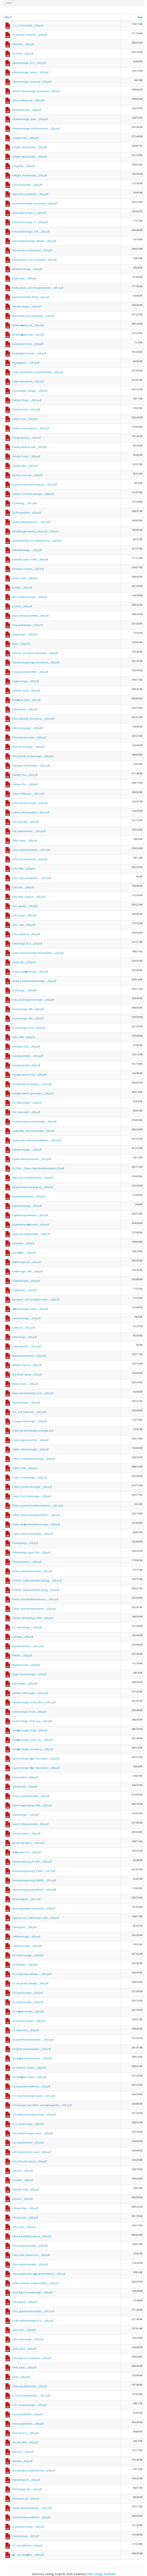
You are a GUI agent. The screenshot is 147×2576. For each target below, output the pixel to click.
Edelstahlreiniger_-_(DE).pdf (27, 550)
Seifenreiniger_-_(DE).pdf (25, 1814)
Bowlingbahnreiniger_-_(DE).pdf (29, 353)
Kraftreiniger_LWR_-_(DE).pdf (27, 1271)
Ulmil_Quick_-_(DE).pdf (24, 2348)
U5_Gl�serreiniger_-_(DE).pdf (28, 2011)
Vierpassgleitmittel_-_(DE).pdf (28, 2423)
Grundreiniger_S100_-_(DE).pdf (28, 1028)
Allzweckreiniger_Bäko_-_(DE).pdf (30, 119)
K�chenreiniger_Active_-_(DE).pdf (30, 1309)
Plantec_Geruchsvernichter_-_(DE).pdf (32, 1571)
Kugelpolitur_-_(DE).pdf (24, 1290)
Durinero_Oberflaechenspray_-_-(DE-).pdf (34, 484)
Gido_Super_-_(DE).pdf (24, 915)
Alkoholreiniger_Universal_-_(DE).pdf (31, 81)
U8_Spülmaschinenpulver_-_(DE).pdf (31, 2049)
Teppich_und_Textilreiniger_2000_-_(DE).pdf (35, 1917)
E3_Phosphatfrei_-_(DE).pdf (26, 512)
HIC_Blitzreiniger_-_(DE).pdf (26, 1102)
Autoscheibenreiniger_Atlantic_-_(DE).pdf (34, 241)
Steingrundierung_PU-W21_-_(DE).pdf (32, 1861)
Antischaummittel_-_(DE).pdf (27, 184)
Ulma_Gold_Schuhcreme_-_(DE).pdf (31, 2255)
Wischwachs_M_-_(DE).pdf (25, 2498)
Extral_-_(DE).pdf (20, 643)
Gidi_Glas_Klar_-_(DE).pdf (25, 821)
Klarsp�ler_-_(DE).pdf (24, 1252)
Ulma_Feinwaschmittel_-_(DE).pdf (29, 2245)
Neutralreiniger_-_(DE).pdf (26, 1402)
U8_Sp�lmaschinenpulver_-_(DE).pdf (32, 2058)
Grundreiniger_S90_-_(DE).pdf (28, 1018)
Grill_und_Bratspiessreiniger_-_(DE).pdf (33, 999)
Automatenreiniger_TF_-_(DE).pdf (29, 222)
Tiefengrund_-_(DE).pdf (24, 1927)
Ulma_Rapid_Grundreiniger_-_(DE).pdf (32, 2292)
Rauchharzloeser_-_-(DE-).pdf (27, 1646)
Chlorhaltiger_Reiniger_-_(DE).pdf (29, 390)
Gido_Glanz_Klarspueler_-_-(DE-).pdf (31, 878)
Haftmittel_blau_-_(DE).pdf (26, 1046)
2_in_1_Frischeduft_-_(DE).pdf (27, 25)
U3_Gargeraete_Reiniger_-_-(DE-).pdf (31, 1974)
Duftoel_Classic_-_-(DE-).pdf (27, 400)
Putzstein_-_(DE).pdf (22, 1636)
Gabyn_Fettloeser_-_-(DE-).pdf (28, 793)
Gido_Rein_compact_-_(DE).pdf (28, 896)
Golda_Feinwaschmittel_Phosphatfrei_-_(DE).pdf (37, 953)
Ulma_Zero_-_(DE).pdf (24, 2330)
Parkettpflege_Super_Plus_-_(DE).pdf (31, 1552)
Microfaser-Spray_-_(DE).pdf (27, 1374)
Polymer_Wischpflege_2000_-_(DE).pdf (32, 1618)
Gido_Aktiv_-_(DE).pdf (23, 868)
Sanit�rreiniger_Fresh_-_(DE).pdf (29, 1730)
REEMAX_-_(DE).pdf (22, 1655)
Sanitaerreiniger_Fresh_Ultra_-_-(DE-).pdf (34, 1702)
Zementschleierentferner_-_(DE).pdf (31, 2517)
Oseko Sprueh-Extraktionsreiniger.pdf (32, 1430)
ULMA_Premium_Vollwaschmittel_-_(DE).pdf (35, 2283)
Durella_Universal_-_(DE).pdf (27, 475)
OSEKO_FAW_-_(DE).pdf (24, 1468)
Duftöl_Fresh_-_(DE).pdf (24, 419)
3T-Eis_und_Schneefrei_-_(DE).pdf (29, 35)
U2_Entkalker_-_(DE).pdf (24, 1964)
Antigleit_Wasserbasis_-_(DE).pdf (29, 156)
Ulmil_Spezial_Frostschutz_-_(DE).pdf (31, 2358)
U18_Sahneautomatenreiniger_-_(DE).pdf (34, 2114)
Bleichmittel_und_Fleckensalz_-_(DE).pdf (33, 316)
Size (139, 17)
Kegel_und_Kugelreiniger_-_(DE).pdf (31, 1234)
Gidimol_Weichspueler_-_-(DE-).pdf (30, 812)
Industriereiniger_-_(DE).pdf (27, 1149)
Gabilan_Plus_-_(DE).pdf (24, 775)
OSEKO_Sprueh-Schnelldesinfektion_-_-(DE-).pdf (37, 1505)
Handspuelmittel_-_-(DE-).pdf (27, 1056)
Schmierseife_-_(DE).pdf (24, 1786)
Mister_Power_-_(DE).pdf (25, 1384)
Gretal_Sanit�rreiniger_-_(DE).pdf (30, 971)
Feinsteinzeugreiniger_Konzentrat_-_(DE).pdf (36, 662)
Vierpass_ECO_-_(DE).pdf (25, 2433)
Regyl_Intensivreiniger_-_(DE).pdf (29, 1674)
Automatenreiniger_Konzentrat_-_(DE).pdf (34, 203)
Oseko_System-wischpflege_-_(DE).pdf (32, 1533)
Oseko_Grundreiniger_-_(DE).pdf (29, 1477)
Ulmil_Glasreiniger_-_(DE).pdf (27, 2339)
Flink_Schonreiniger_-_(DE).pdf (28, 746)
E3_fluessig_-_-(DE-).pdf (24, 503)
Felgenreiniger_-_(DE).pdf (25, 681)
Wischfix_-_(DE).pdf (22, 2461)
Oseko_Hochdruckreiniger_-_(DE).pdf (32, 1487)
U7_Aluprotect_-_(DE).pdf (25, 2030)
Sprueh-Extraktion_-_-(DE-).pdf (28, 1843)
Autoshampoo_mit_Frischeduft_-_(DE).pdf (34, 259)
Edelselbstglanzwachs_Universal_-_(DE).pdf (35, 531)
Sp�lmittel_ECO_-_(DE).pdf (26, 1852)
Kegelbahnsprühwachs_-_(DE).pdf (30, 1215)
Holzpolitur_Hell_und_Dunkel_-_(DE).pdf (33, 1131)
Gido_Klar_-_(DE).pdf (23, 887)
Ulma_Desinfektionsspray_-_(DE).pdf (31, 2236)
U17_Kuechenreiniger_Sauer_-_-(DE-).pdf (33, 2095)
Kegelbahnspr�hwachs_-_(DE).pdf (30, 1224)
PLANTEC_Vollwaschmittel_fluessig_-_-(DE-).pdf (37, 1580)
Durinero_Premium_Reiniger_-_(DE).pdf (33, 494)
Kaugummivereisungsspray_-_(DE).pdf (32, 1187)
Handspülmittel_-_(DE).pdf (26, 1065)
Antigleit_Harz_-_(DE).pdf (25, 138)
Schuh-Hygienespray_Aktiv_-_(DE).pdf (32, 1805)
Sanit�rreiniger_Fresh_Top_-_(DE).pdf (32, 1739)
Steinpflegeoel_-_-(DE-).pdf (26, 1899)
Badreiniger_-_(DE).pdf (24, 278)
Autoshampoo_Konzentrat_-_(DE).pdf (32, 250)
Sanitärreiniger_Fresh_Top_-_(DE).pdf (32, 1721)
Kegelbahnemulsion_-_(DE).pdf (28, 1196)
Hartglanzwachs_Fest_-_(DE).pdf (29, 1074)
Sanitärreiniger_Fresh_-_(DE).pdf (29, 1711)
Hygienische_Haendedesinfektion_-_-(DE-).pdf (36, 1140)
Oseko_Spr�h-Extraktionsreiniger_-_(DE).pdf (36, 1524)
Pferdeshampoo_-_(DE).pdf (26, 1561)
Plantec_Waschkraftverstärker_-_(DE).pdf (34, 1608)
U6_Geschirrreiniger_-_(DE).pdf (28, 2021)
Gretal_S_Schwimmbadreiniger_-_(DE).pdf (34, 981)
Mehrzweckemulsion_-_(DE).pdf (29, 1355)
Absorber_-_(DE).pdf (23, 44)
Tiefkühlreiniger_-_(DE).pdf (26, 1936)
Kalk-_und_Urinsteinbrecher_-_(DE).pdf (32, 1177)
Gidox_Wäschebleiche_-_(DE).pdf (29, 859)
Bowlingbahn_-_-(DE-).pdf (25, 362)
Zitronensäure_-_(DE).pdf (25, 2536)
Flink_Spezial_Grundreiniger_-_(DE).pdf (32, 756)
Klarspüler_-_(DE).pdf (23, 1243)
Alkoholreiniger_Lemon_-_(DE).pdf (30, 72)
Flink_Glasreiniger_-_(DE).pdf (27, 728)
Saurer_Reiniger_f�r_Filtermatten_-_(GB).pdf (36, 1768)
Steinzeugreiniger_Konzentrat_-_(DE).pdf (33, 1908)
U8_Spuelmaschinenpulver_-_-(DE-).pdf (33, 2039)
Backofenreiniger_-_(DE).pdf (27, 269)
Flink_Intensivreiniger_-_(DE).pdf (29, 737)
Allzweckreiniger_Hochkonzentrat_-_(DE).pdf (36, 128)
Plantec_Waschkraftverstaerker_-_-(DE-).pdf (35, 1599)
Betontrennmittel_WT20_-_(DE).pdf (30, 297)
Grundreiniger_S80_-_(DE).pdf (28, 1009)
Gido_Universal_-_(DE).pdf (26, 934)
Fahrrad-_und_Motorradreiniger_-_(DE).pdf (35, 653)
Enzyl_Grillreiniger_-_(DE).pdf (27, 625)
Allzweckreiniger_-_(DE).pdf (26, 109)
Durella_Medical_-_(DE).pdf (26, 437)
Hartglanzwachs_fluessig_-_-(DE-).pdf (31, 1084)
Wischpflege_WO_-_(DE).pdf (27, 2489)
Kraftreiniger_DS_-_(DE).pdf (26, 1262)
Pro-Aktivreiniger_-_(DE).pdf (27, 1627)
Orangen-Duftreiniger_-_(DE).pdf (29, 1421)
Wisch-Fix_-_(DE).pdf (22, 2451)
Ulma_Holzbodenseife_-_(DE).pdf (30, 2264)
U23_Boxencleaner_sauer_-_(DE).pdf (31, 2152)
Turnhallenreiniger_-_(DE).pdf (27, 1955)
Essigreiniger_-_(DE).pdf (24, 634)
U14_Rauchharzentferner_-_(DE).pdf (31, 2086)
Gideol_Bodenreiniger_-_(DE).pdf (29, 803)
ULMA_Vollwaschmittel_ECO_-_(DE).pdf (32, 2320)
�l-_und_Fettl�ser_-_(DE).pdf (28, 2554)
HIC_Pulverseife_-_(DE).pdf (26, 1112)
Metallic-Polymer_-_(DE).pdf (27, 1365)
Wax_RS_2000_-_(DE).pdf (25, 2442)
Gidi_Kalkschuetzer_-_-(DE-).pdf (28, 831)
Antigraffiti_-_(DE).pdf (23, 166)
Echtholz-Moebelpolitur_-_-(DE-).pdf (31, 522)
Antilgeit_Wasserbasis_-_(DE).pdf (29, 175)
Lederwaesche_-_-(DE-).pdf (26, 1346)
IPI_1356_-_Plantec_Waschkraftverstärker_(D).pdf (38, 1168)
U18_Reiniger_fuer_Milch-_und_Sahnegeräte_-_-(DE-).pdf (42, 2105)
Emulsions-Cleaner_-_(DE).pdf (28, 568)
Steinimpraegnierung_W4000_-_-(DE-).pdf (34, 1880)
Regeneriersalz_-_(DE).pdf (26, 1665)
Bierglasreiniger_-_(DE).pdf (26, 306)
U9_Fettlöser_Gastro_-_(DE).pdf (29, 2067)
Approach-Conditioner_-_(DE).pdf (30, 194)
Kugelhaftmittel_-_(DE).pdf (26, 1280)
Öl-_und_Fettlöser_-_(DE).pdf (27, 2545)
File (8, 17)
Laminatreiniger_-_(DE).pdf (26, 1318)
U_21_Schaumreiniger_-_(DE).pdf (29, 2405)
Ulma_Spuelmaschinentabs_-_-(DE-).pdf (33, 2311)
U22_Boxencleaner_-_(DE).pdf (28, 2142)
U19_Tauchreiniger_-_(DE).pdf (28, 2124)
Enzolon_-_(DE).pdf (22, 606)
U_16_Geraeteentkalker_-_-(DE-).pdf (31, 2395)
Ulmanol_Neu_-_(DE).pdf (25, 2208)
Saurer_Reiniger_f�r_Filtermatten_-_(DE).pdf (35, 1758)
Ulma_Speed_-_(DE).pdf (24, 2302)
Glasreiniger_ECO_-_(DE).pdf (27, 943)
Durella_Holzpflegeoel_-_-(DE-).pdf (30, 428)
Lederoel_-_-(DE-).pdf (23, 1327)
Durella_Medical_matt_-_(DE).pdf (29, 447)
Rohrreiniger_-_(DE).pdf (24, 1683)
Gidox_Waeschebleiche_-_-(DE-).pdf (31, 850)
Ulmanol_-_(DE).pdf (22, 2199)
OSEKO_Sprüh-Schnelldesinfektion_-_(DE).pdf (36, 1515)
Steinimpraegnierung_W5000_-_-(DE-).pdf (34, 1889)
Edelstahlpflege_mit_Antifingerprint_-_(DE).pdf (36, 540)
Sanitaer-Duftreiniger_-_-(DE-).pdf (30, 1693)
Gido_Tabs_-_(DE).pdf (23, 924)
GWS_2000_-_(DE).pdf (23, 1037)
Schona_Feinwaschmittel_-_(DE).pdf (31, 1796)
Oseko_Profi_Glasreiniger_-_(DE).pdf (31, 1496)
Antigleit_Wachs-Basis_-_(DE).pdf (29, 147)
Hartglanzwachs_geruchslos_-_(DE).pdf (33, 1093)
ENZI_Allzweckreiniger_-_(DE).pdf (29, 597)
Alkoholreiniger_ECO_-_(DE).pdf (29, 63)
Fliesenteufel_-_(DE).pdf (24, 709)
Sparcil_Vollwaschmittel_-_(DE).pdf (30, 1824)
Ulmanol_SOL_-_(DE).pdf (25, 2217)
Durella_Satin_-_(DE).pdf (25, 465)
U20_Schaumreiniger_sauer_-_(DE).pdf (32, 2133)
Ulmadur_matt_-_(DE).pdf (25, 2189)
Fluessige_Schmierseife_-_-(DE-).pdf (31, 765)
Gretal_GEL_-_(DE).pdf (23, 962)
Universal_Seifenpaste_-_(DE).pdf (29, 2386)
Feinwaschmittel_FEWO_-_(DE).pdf (30, 672)
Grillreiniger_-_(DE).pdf (24, 990)
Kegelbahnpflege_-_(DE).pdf (27, 1206)
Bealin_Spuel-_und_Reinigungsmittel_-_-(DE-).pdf (37, 287)
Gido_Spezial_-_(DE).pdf (25, 906)
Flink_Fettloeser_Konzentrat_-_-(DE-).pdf (33, 718)
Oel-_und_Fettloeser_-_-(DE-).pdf (29, 1412)
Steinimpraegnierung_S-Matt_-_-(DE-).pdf (33, 1871)
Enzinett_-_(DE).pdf (22, 587)
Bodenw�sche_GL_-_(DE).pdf (28, 325)
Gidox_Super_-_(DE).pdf (24, 840)
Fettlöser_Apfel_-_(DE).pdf (26, 690)
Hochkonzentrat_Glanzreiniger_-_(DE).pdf (34, 1121)
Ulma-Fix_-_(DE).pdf (22, 2170)
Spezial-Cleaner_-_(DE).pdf (26, 1833)
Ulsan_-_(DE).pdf (21, 2377)
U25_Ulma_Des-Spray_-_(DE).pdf (29, 2161)
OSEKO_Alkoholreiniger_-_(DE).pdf (30, 1449)
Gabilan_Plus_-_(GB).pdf (25, 784)
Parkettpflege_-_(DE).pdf (25, 1543)
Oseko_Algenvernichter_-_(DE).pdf (30, 1440)
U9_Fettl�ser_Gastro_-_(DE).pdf (29, 2077)
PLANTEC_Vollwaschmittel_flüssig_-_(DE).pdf (35, 1590)
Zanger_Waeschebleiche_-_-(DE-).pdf (31, 2508)
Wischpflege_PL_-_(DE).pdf (26, 2480)
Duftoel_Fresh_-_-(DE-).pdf (26, 409)
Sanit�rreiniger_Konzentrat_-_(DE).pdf (32, 1749)
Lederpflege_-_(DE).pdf (24, 1337)
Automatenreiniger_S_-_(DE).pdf (29, 213)
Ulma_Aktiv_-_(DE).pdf (23, 2227)
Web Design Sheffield (101, 2574)
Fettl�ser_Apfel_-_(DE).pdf (26, 700)
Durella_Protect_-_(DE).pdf (26, 456)
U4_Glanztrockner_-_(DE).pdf (27, 1992)
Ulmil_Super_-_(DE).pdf (24, 2367)
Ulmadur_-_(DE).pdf (22, 2180)
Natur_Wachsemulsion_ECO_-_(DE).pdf (32, 1393)
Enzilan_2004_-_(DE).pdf (24, 578)
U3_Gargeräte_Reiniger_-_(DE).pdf (30, 1983)
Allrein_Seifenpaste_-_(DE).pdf (28, 100)
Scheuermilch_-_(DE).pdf (25, 1777)
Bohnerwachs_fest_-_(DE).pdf (27, 344)
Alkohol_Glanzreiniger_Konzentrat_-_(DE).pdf (36, 91)
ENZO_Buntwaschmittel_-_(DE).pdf (30, 615)
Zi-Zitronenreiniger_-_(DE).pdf (28, 2526)
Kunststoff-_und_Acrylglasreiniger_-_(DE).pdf (36, 1299)
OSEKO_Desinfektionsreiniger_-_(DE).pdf (33, 1458)
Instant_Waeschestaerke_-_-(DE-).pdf (31, 1159)
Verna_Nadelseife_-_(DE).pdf (27, 2414)
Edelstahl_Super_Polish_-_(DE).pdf (30, 559)
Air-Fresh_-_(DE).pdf (22, 53)
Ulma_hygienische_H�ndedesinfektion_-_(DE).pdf (38, 2273)
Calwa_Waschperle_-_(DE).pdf (28, 381)
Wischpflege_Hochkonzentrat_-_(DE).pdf (33, 2470)
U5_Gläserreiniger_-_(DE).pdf (27, 2002)
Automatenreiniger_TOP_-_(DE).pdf (31, 231)
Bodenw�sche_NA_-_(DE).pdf (28, 334)
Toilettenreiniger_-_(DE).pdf (27, 1946)
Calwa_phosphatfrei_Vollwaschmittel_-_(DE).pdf (37, 372)
